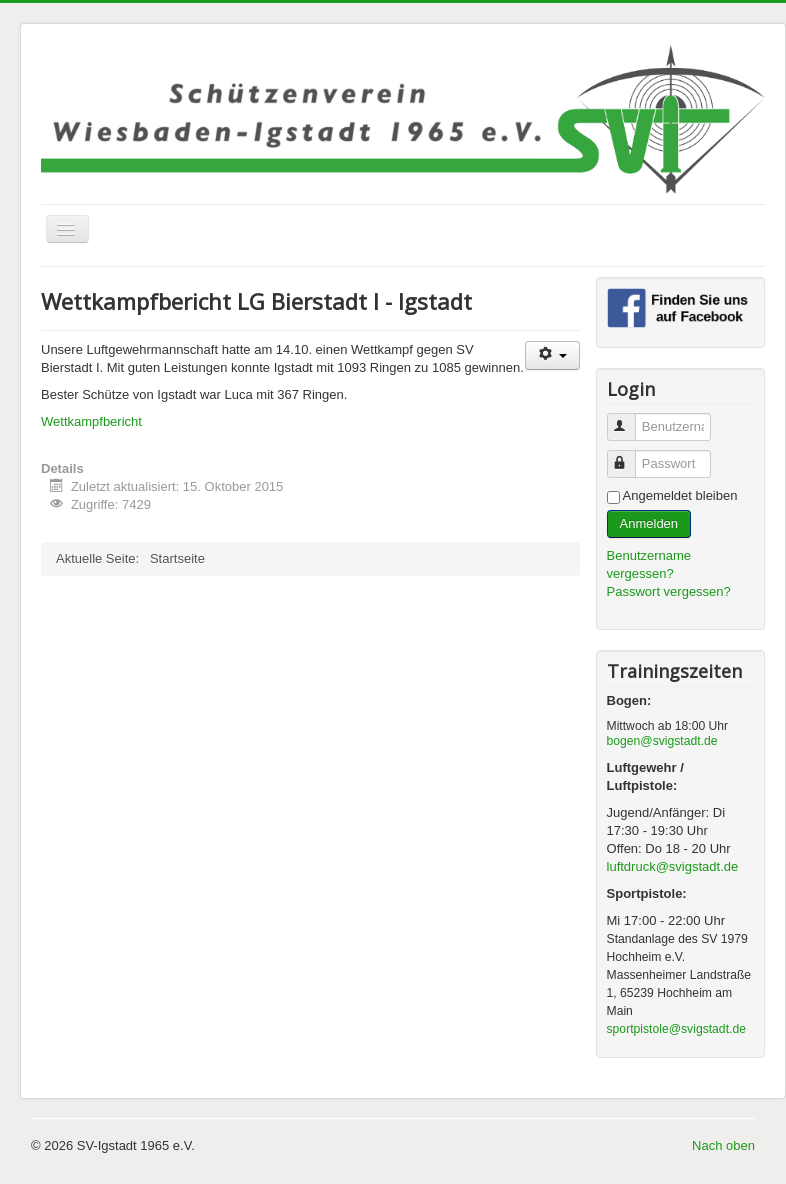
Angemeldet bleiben (680, 495)
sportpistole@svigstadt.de (676, 1029)
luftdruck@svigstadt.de (673, 866)
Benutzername (630, 418)
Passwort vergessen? (669, 591)
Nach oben (723, 1145)
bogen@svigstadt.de (662, 741)
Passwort (630, 455)
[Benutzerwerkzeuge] (552, 355)
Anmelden (649, 523)
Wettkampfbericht (91, 421)
